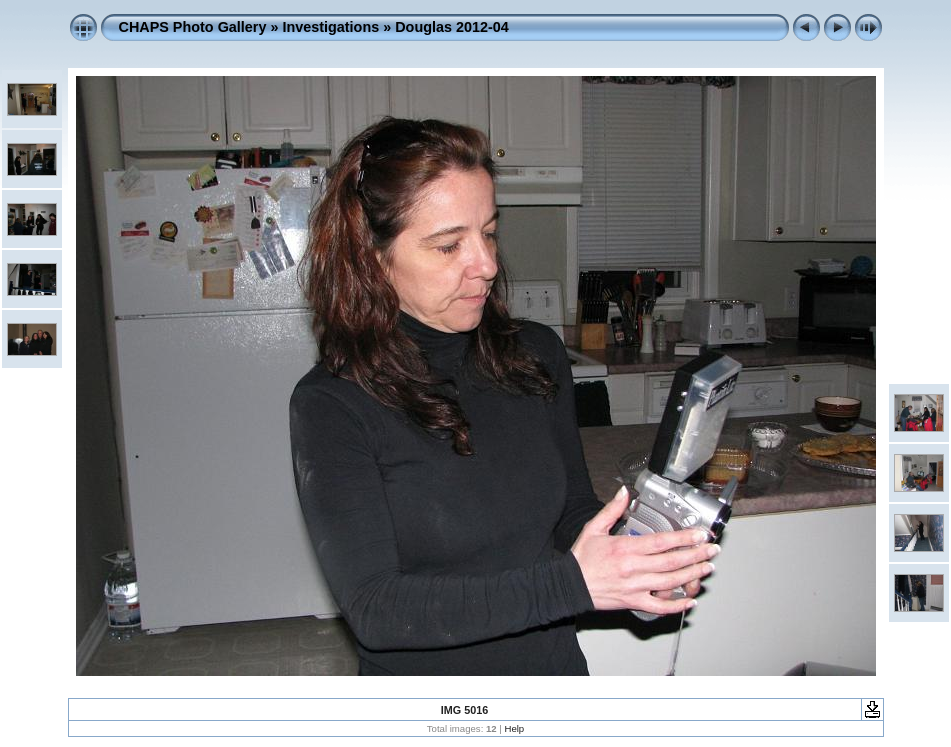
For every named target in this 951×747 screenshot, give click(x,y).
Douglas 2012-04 (452, 27)
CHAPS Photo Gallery (193, 27)
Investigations (330, 27)
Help (514, 728)
